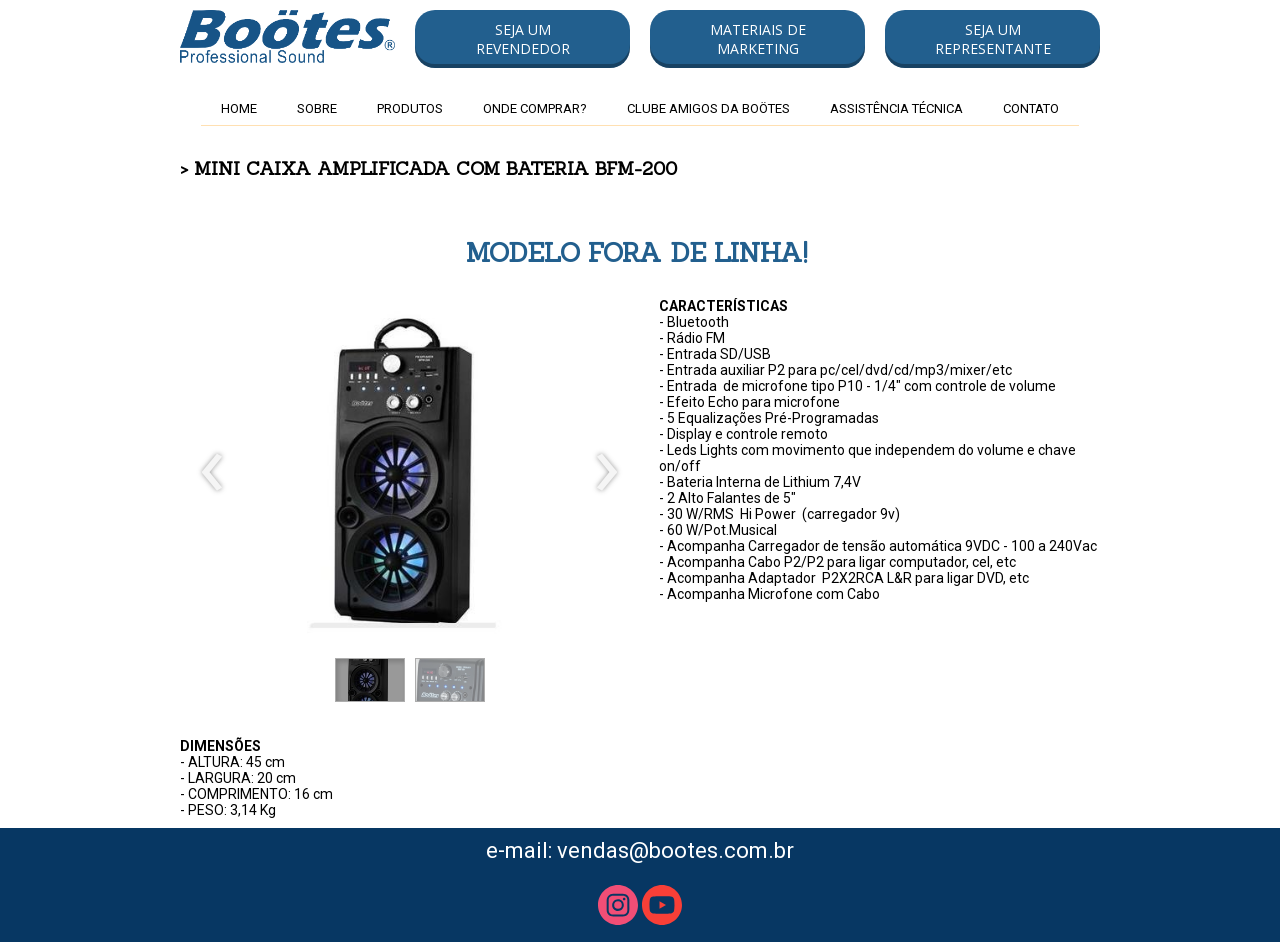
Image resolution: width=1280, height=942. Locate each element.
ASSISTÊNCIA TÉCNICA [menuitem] (896, 108)
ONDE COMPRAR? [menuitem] (535, 108)
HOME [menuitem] (239, 108)
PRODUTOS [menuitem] (410, 108)
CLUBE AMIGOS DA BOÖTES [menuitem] (708, 108)
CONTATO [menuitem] (1031, 108)
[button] (522, 39)
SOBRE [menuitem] (317, 108)
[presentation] (212, 473)
